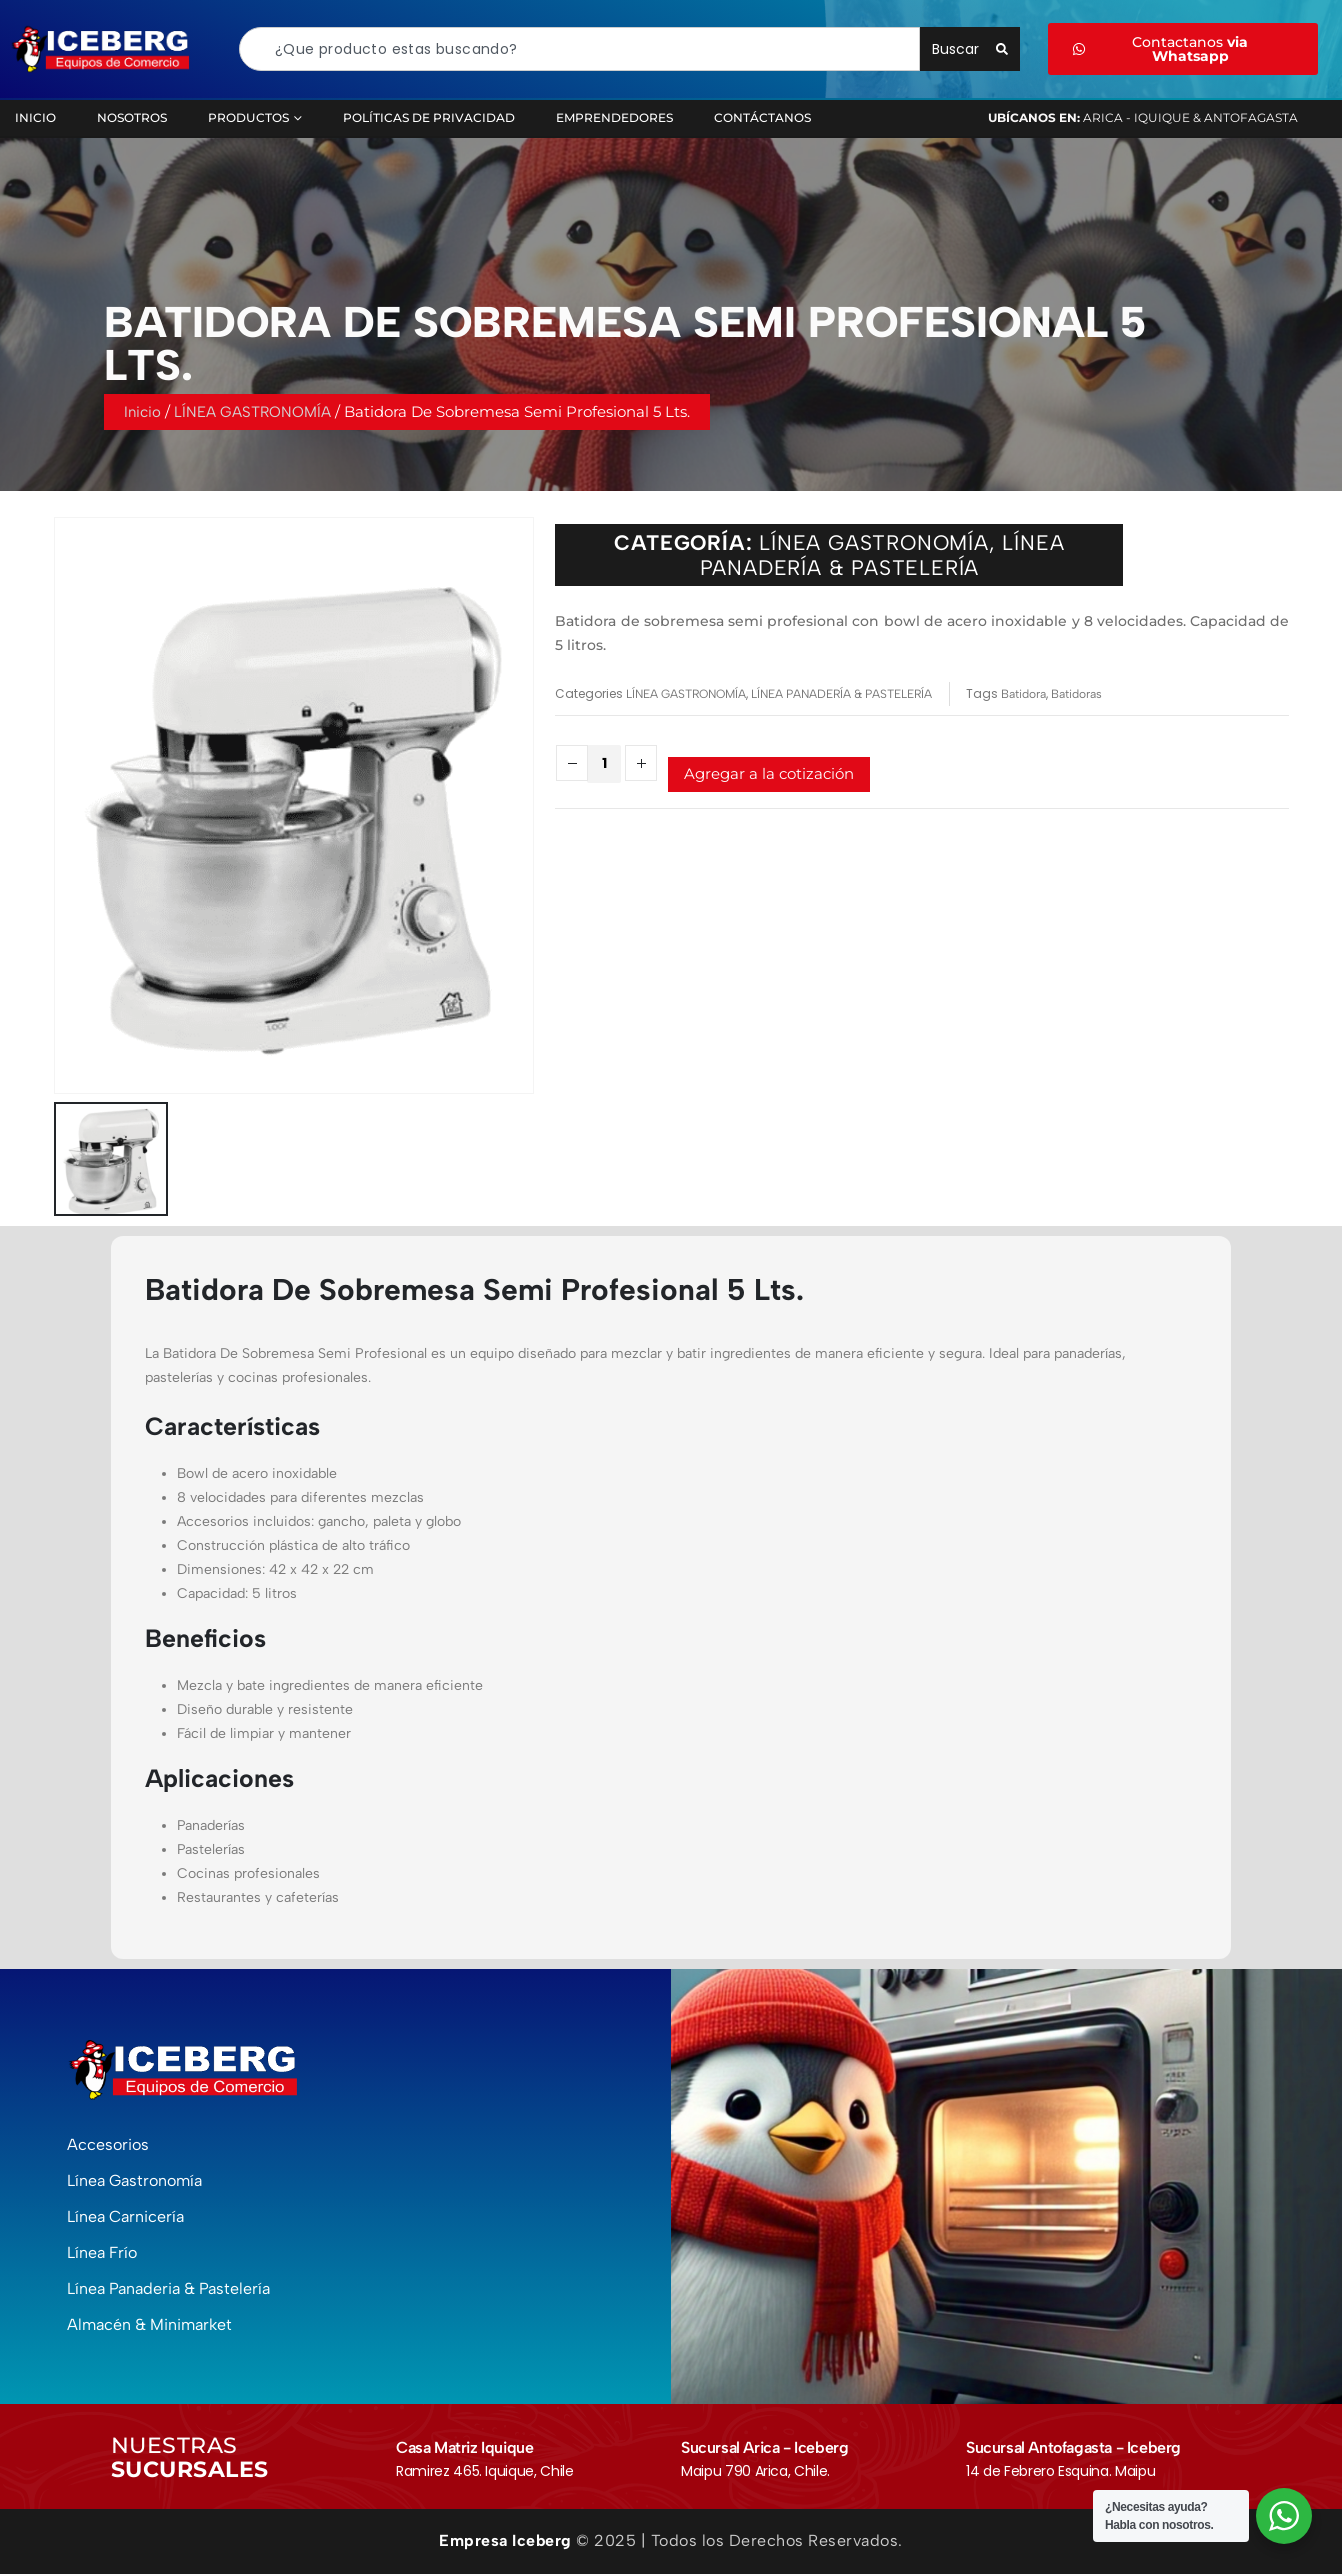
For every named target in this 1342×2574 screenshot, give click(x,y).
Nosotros (132, 117)
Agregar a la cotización (769, 773)
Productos (248, 117)
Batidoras (1076, 694)
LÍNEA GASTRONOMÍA (252, 418)
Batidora (1023, 694)
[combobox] (579, 49)
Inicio (142, 418)
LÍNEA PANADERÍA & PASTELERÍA (882, 565)
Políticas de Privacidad (429, 117)
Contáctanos (762, 117)
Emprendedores (614, 117)
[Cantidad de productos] (604, 764)
